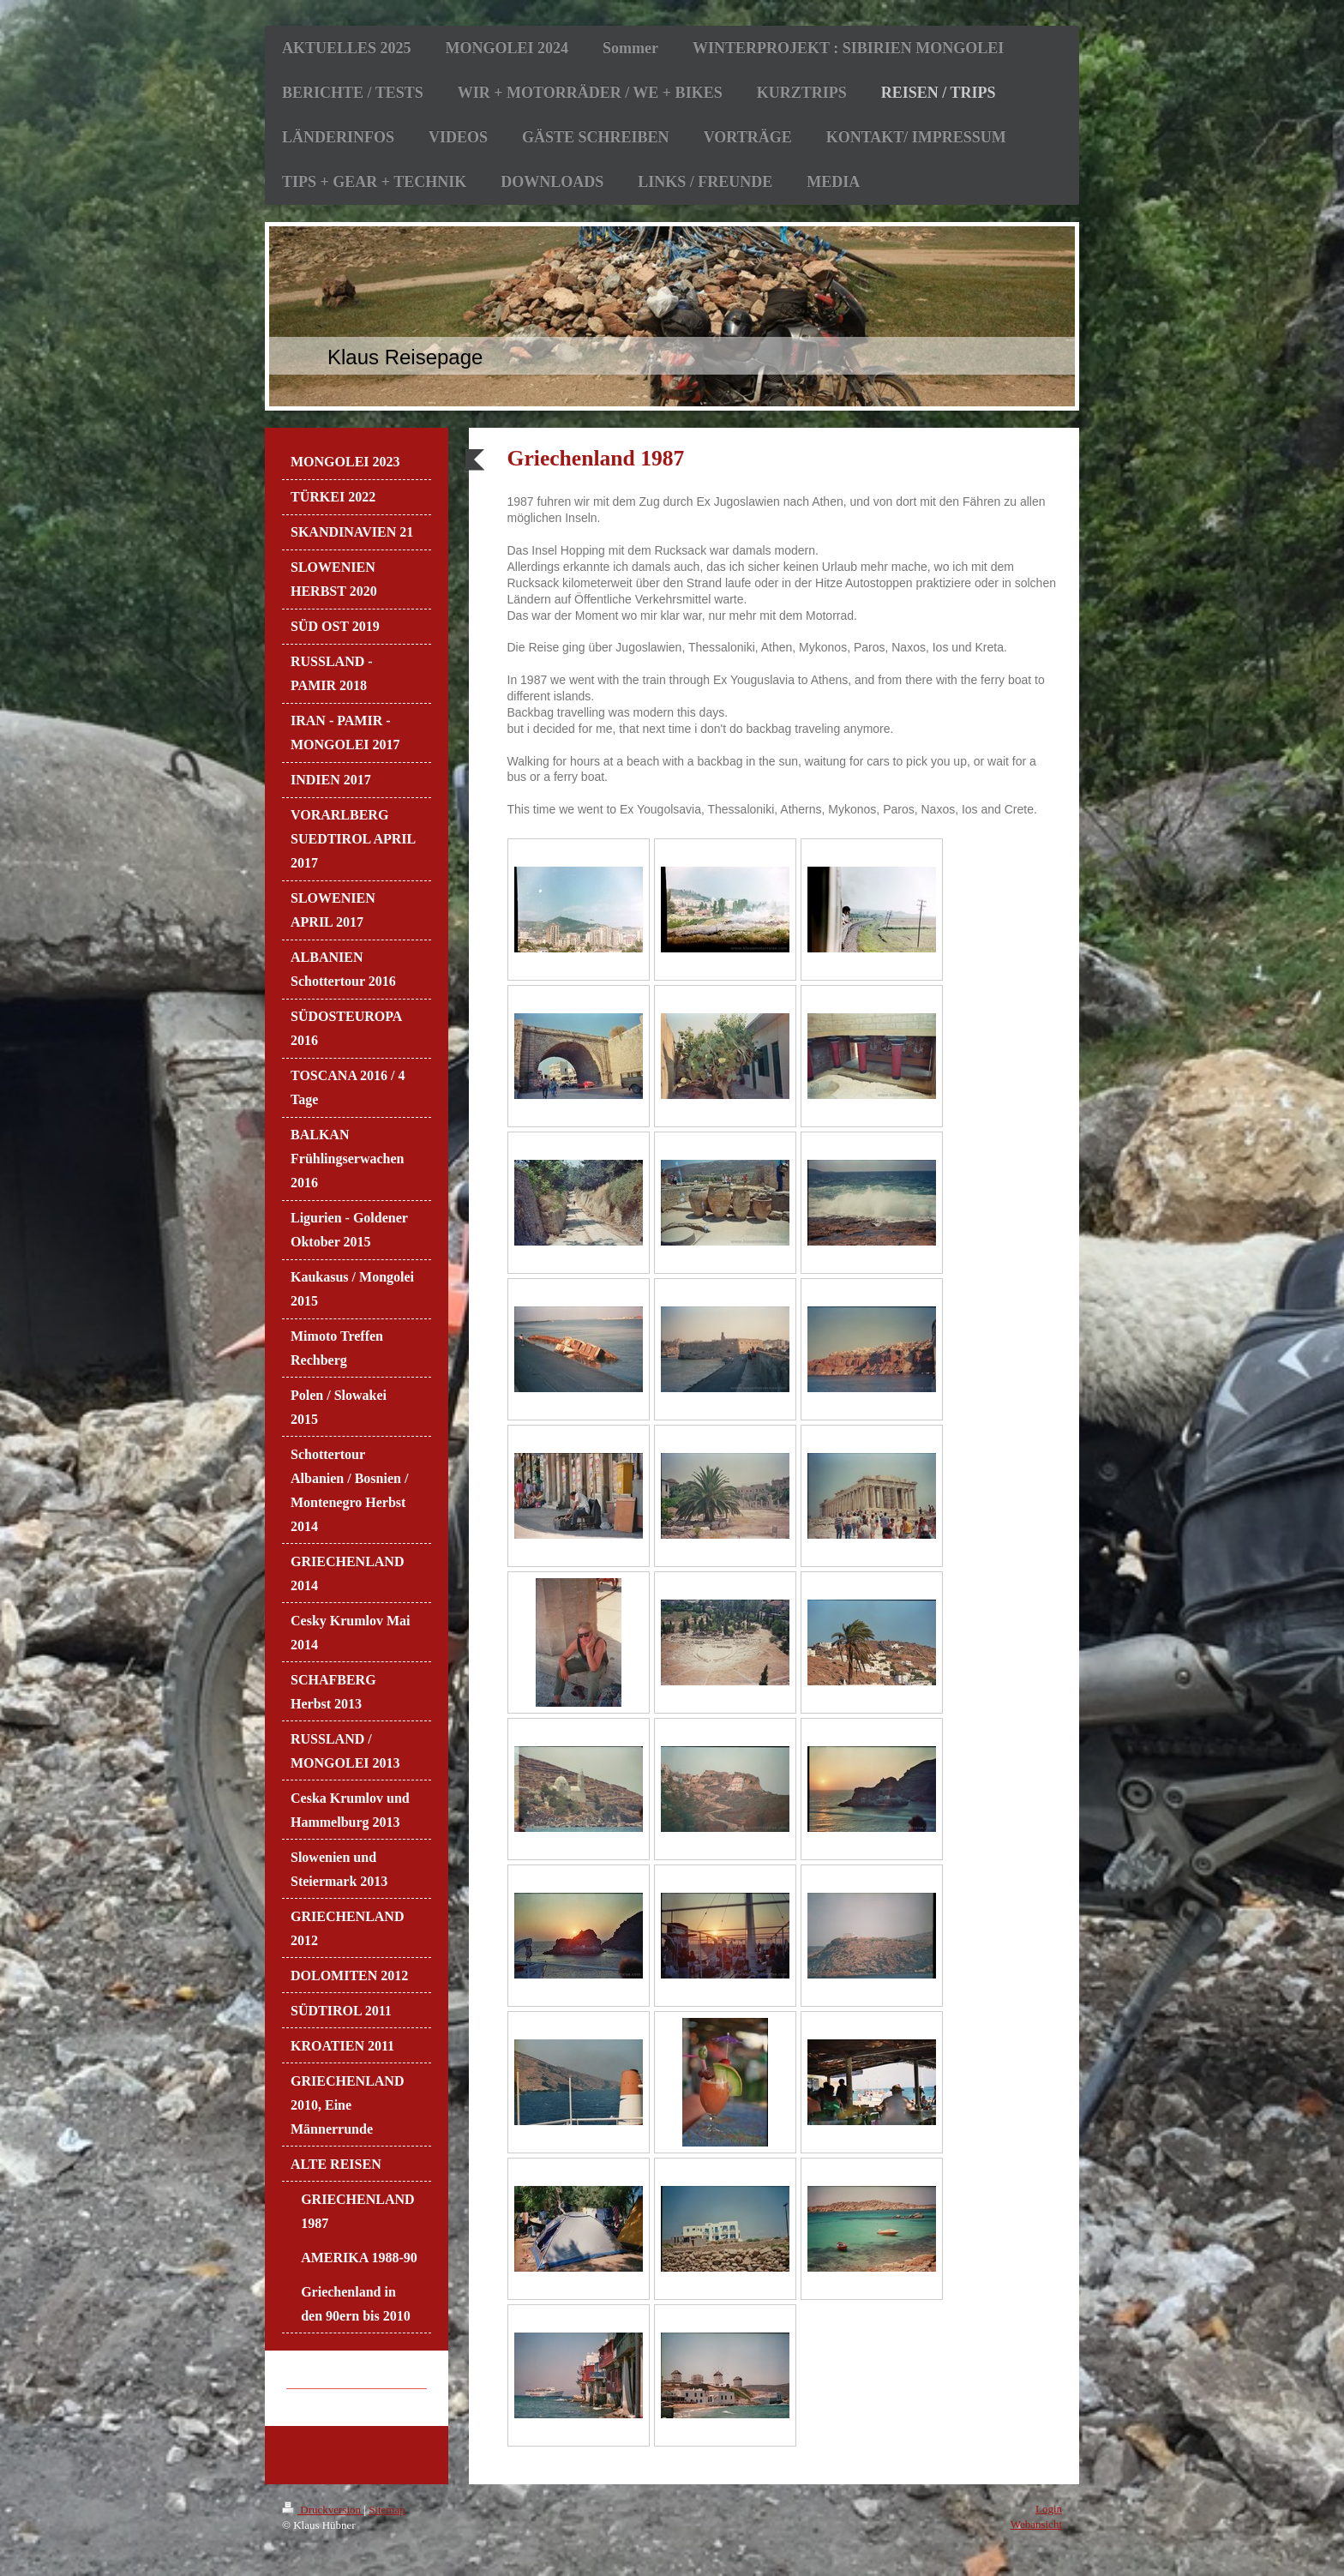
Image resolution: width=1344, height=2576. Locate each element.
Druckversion (322, 2509)
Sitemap (387, 2509)
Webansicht (1036, 2524)
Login (1048, 2508)
